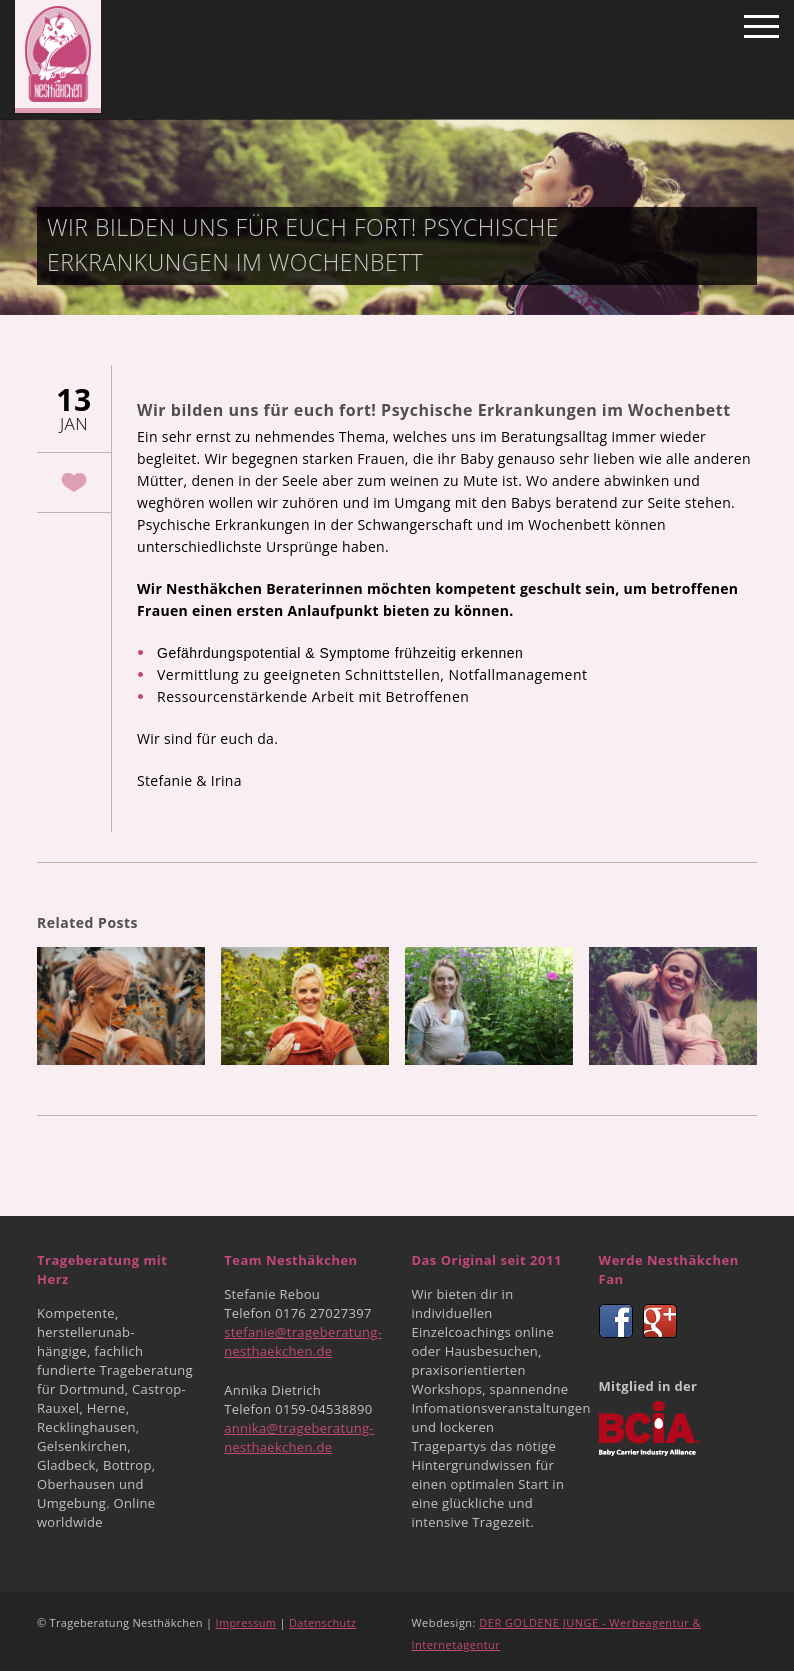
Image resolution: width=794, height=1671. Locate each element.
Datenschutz (322, 1622)
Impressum (246, 1622)
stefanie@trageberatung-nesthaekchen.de (303, 1341)
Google (660, 1321)
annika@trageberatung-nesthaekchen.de (299, 1437)
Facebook (616, 1321)
